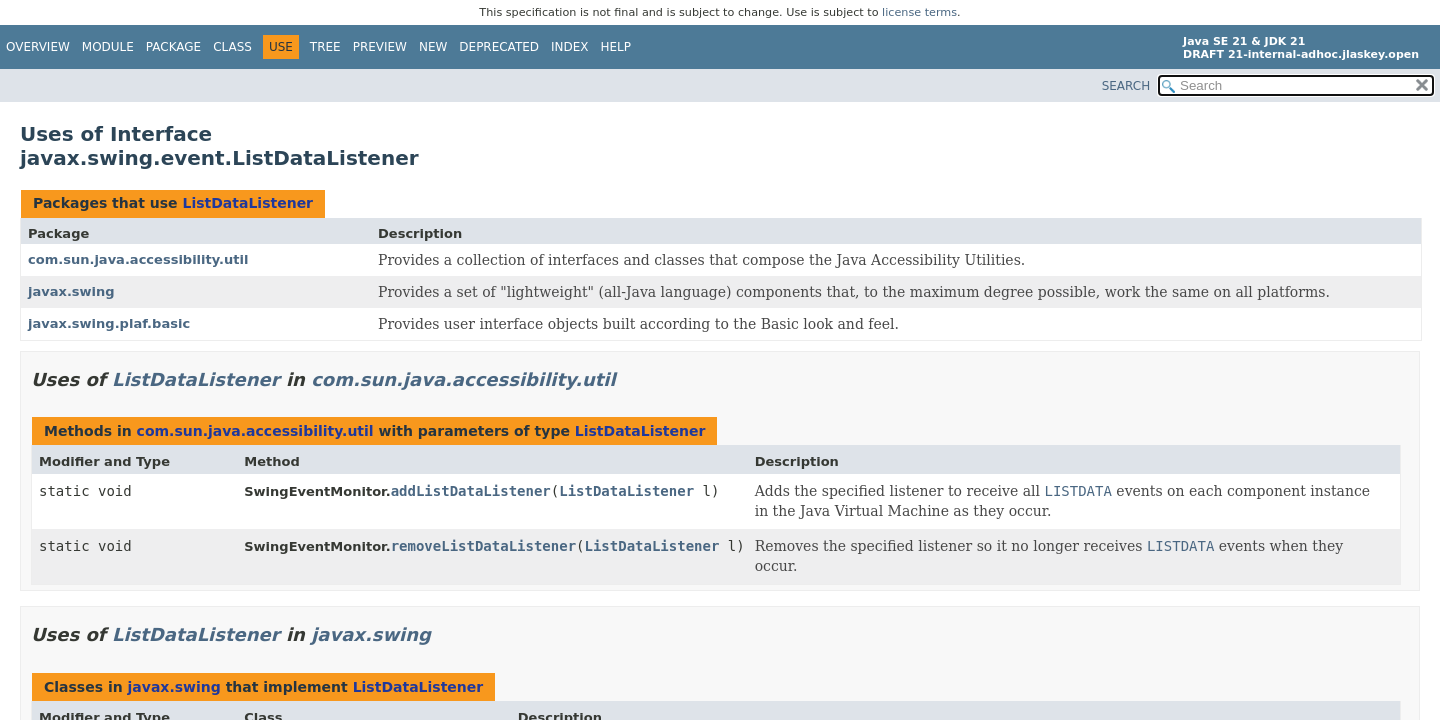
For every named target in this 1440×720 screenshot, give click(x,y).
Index (570, 47)
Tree (325, 47)
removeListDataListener (483, 546)
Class (232, 47)
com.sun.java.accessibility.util (138, 259)
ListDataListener (247, 203)
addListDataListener (471, 491)
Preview (380, 47)
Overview (38, 47)
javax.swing (71, 291)
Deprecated (499, 47)
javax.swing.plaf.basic (109, 323)
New (433, 47)
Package (173, 47)
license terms (919, 12)
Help (616, 47)
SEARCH (1126, 86)
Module (108, 47)
